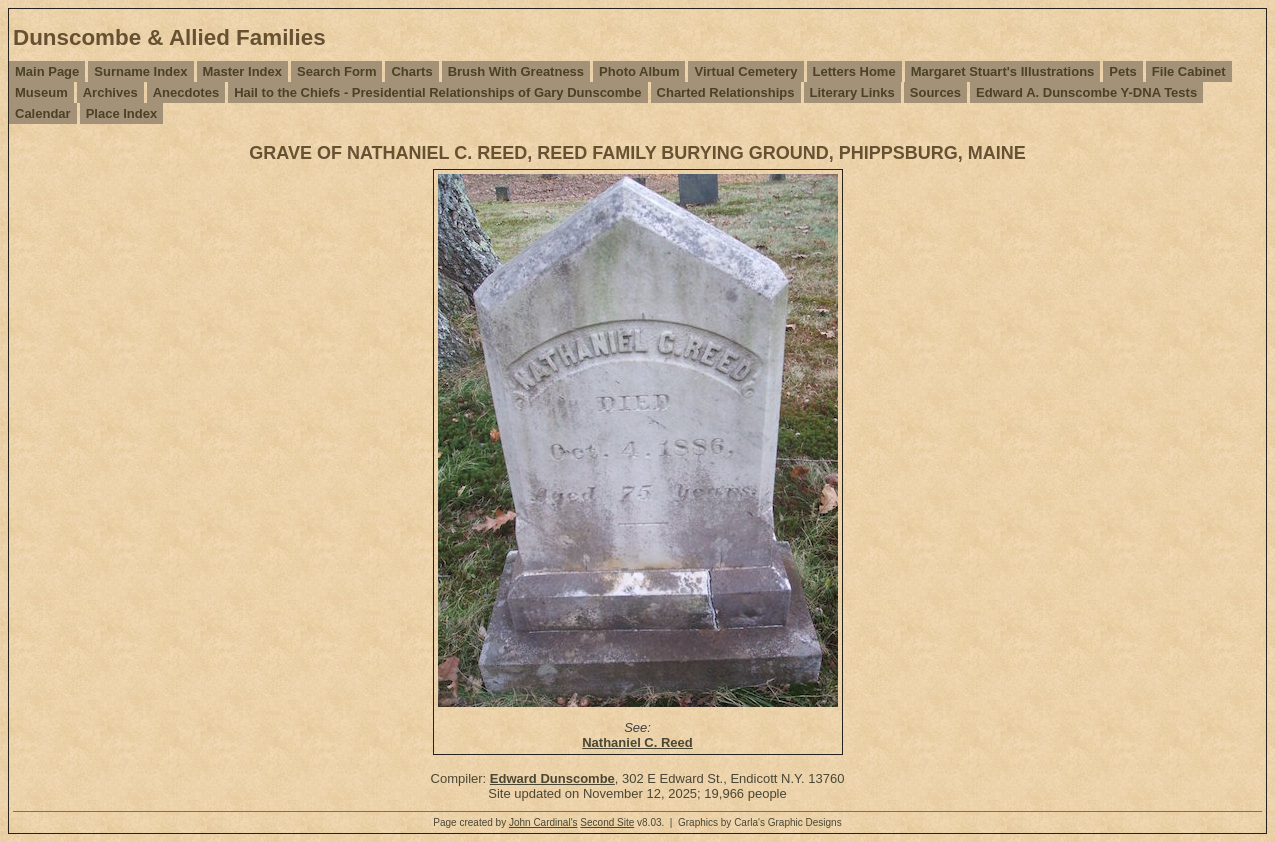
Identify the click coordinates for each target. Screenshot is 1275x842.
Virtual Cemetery (745, 71)
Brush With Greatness (516, 71)
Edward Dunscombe (552, 778)
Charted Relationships (726, 92)
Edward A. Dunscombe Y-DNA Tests (1086, 92)
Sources (935, 92)
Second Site (607, 822)
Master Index (242, 71)
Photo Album (639, 71)
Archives (110, 92)
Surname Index (140, 71)
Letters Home (854, 71)
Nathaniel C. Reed (637, 742)
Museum (41, 92)
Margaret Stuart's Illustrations (1003, 71)
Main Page (47, 71)
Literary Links (852, 92)
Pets (1122, 71)
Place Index (122, 113)
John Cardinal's (543, 822)
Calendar (43, 113)
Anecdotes (186, 92)
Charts (411, 71)
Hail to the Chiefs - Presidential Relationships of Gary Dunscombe (437, 92)
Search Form (336, 71)
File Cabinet (1189, 71)
